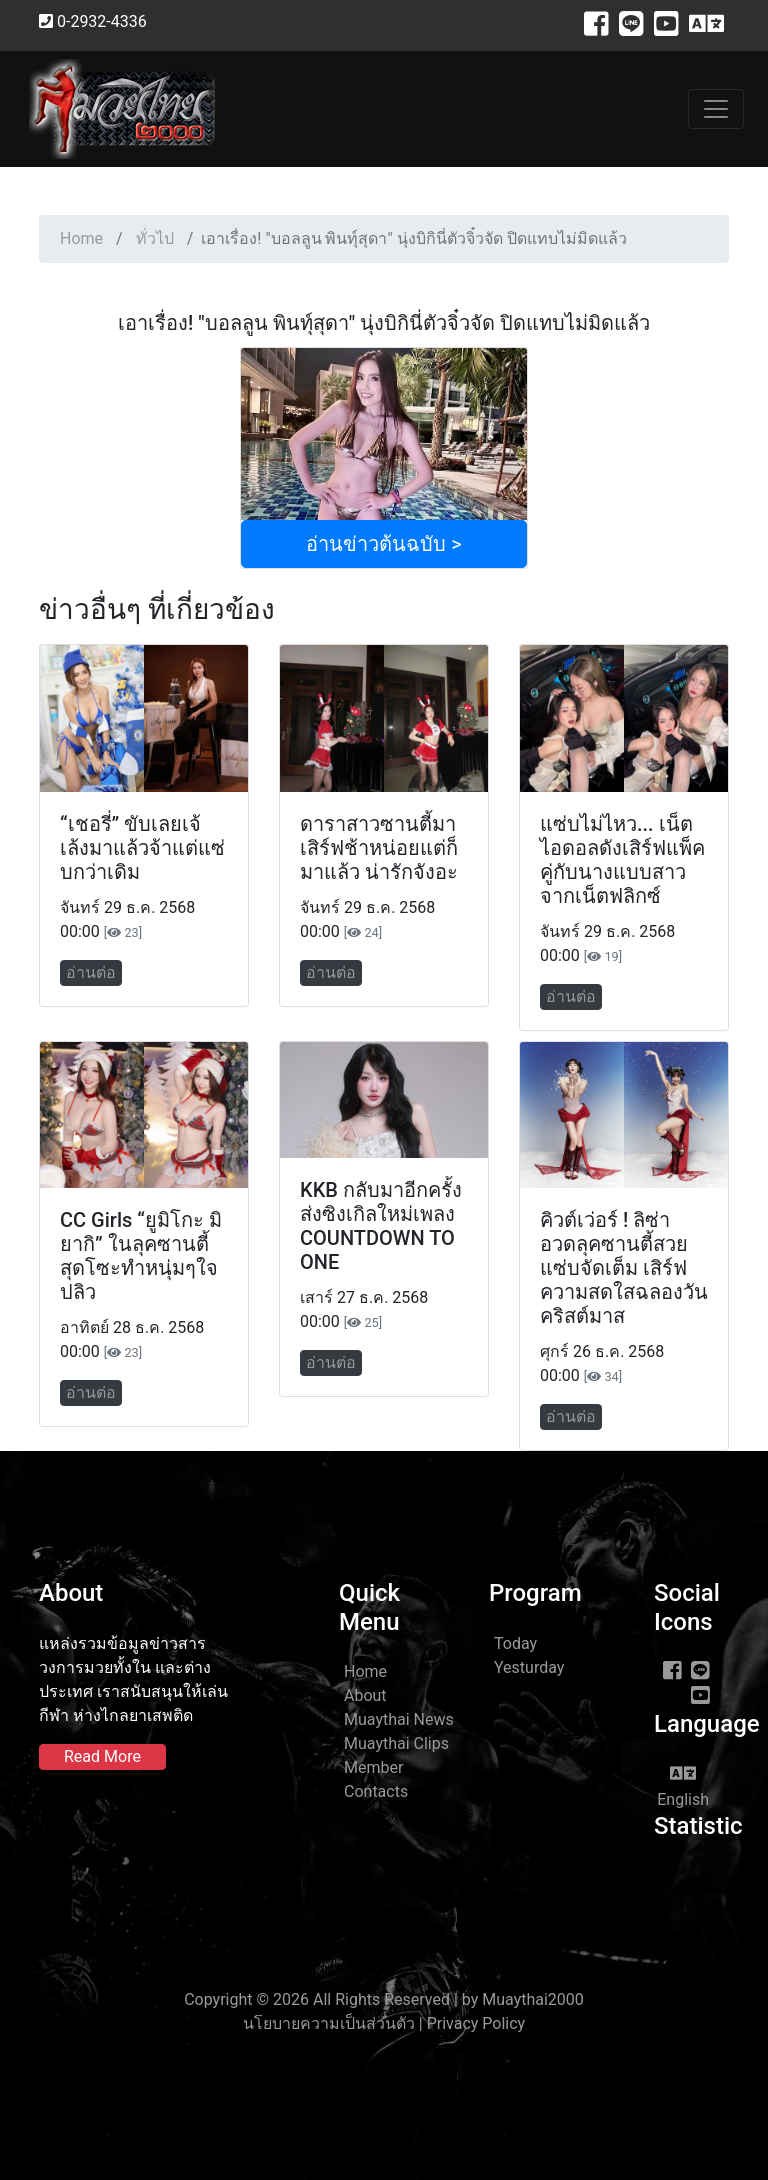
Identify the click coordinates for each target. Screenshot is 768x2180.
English (683, 1786)
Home (81, 238)
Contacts (376, 1791)
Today (515, 1643)
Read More (102, 1756)
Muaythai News (399, 1719)
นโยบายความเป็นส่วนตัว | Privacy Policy (384, 2023)
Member (373, 1767)
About (365, 1695)
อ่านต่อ (91, 972)
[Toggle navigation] (716, 109)
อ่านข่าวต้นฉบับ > (383, 544)
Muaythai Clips (396, 1743)
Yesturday (529, 1667)
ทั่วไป (155, 238)
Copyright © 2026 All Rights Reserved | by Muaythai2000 (384, 1999)
